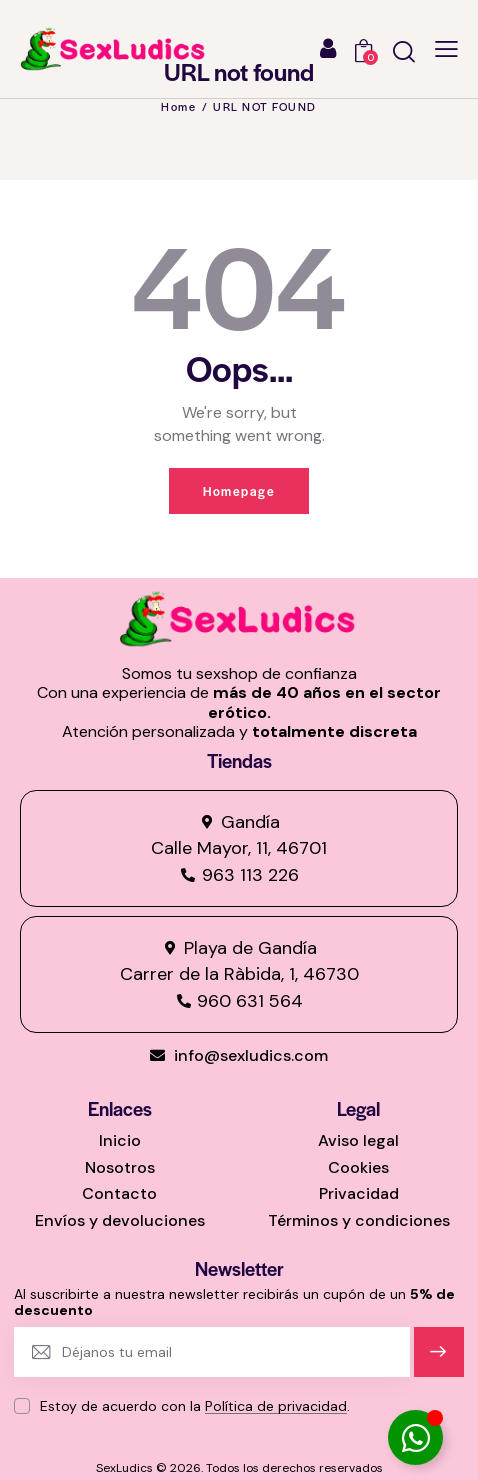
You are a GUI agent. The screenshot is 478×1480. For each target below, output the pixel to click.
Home (178, 106)
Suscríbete (438, 1360)
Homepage (239, 491)
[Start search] (404, 51)
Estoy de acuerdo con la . (195, 1406)
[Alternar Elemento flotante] (415, 1437)
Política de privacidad (276, 1406)
